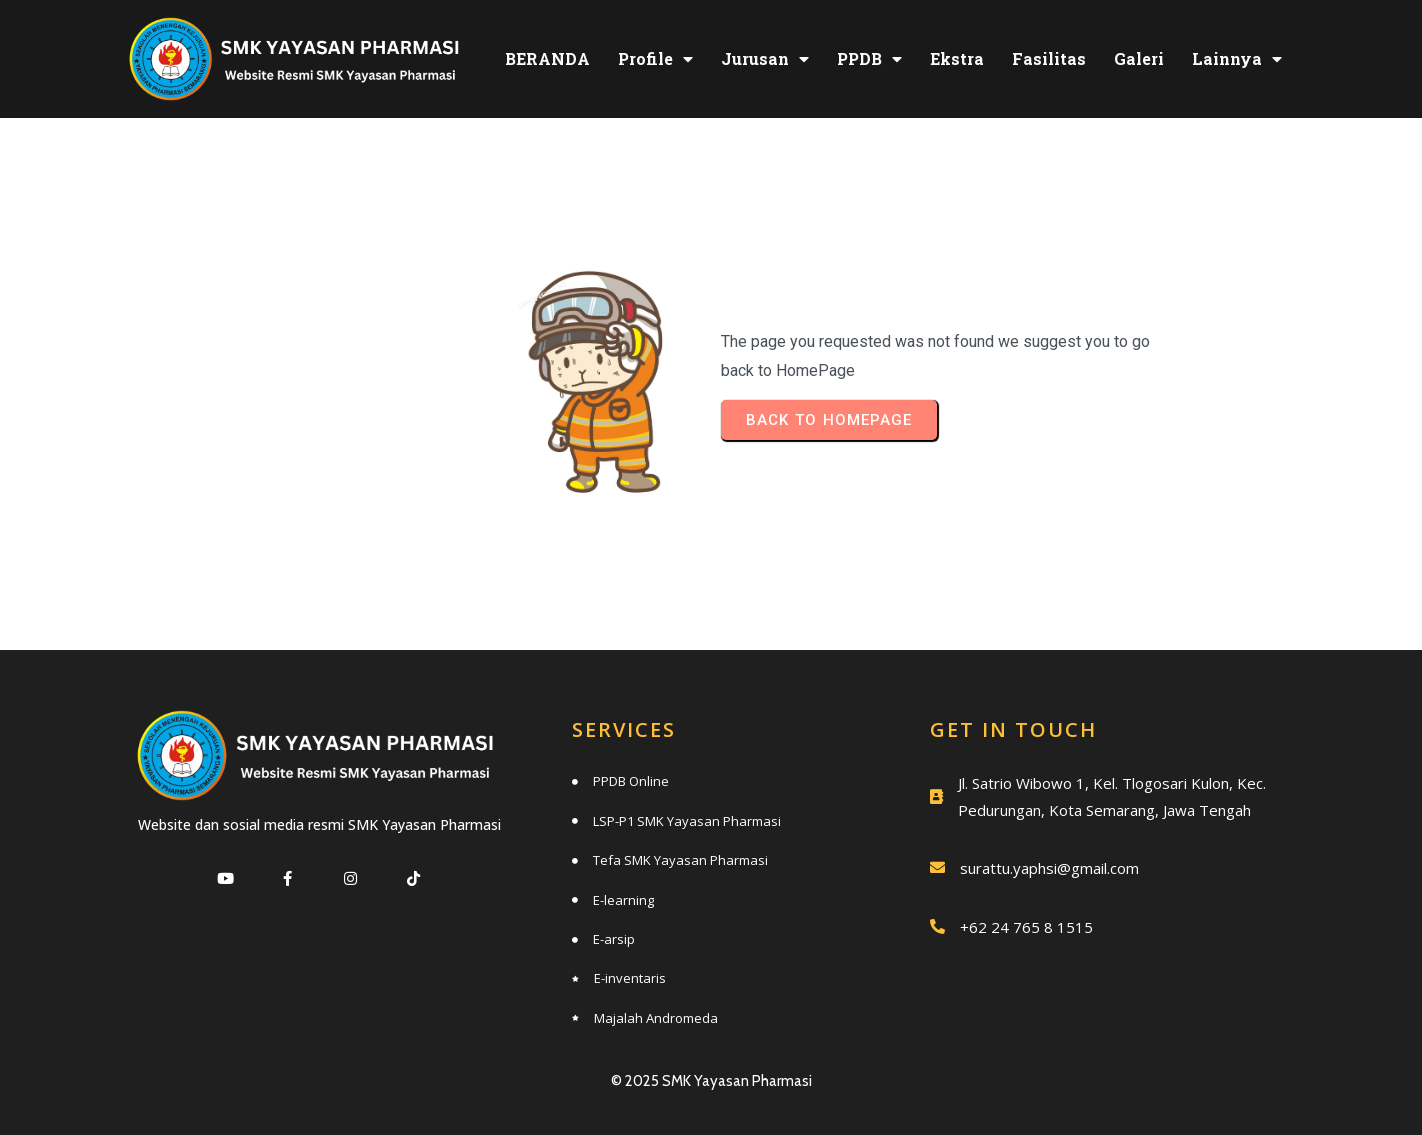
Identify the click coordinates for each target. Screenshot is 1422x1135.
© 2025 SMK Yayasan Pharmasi (711, 1081)
